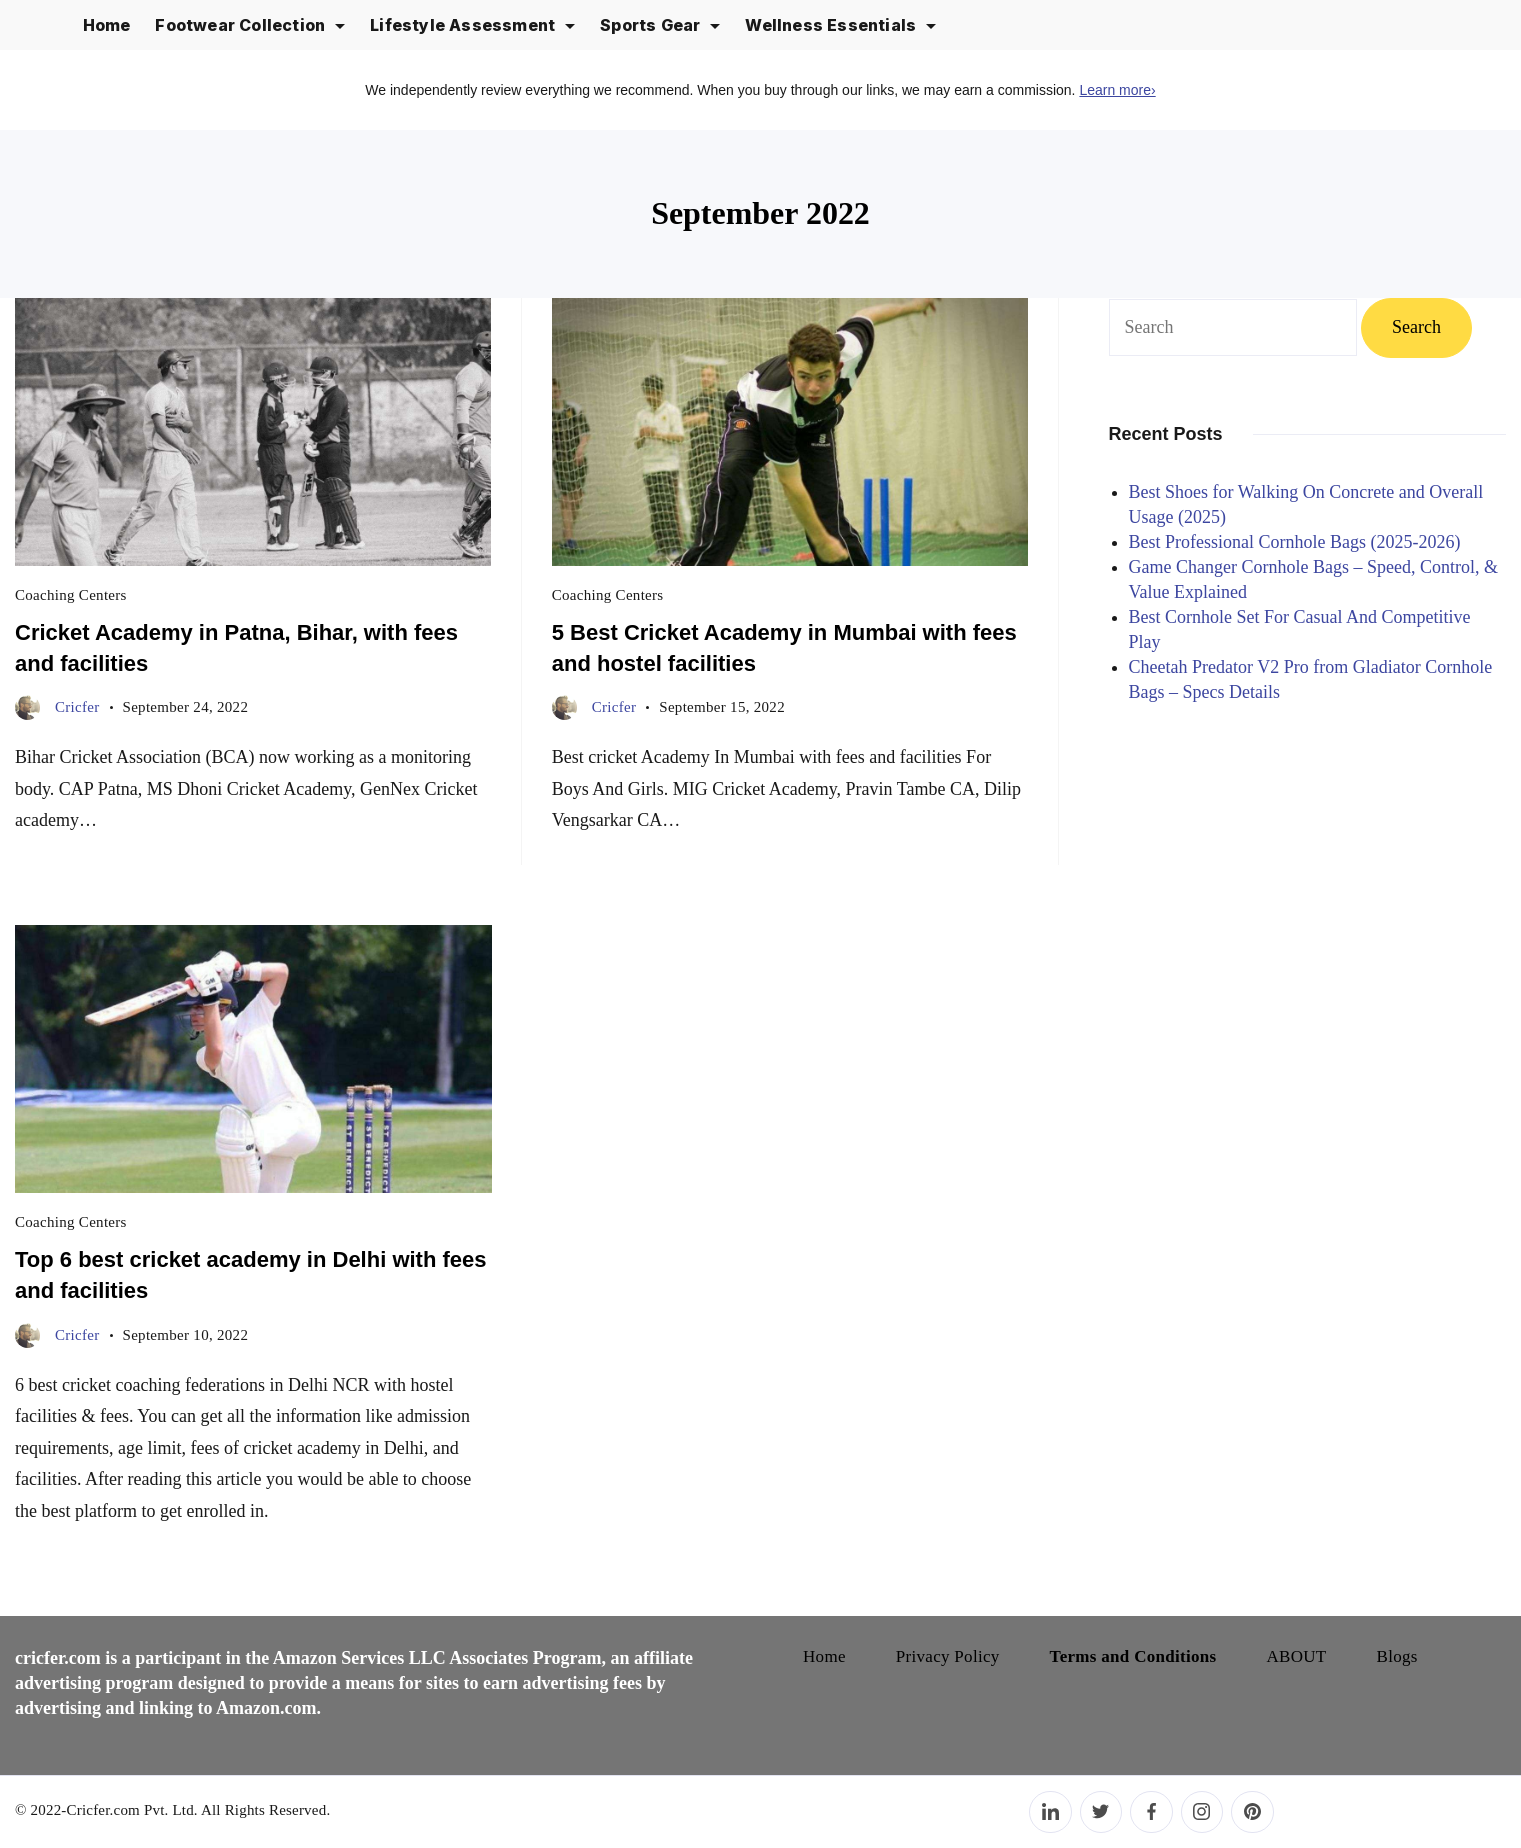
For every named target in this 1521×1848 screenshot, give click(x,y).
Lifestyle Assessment (472, 25)
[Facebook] (1151, 1812)
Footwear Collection (250, 25)
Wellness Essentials (840, 25)
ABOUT (1297, 1656)
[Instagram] (1202, 1812)
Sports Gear (660, 25)
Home (107, 25)
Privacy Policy (948, 1656)
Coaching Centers (71, 595)
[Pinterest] (1252, 1812)
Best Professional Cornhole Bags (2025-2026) (1295, 542)
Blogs (1397, 1656)
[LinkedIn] (1050, 1812)
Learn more (1117, 90)
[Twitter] (1101, 1812)
